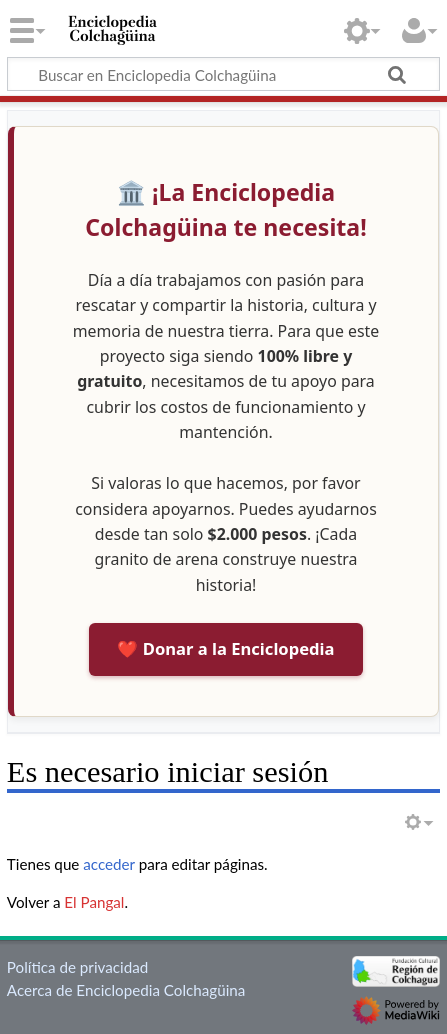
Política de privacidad (77, 967)
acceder (109, 864)
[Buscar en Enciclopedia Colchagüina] (223, 74)
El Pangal (94, 902)
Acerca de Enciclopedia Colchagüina (126, 990)
